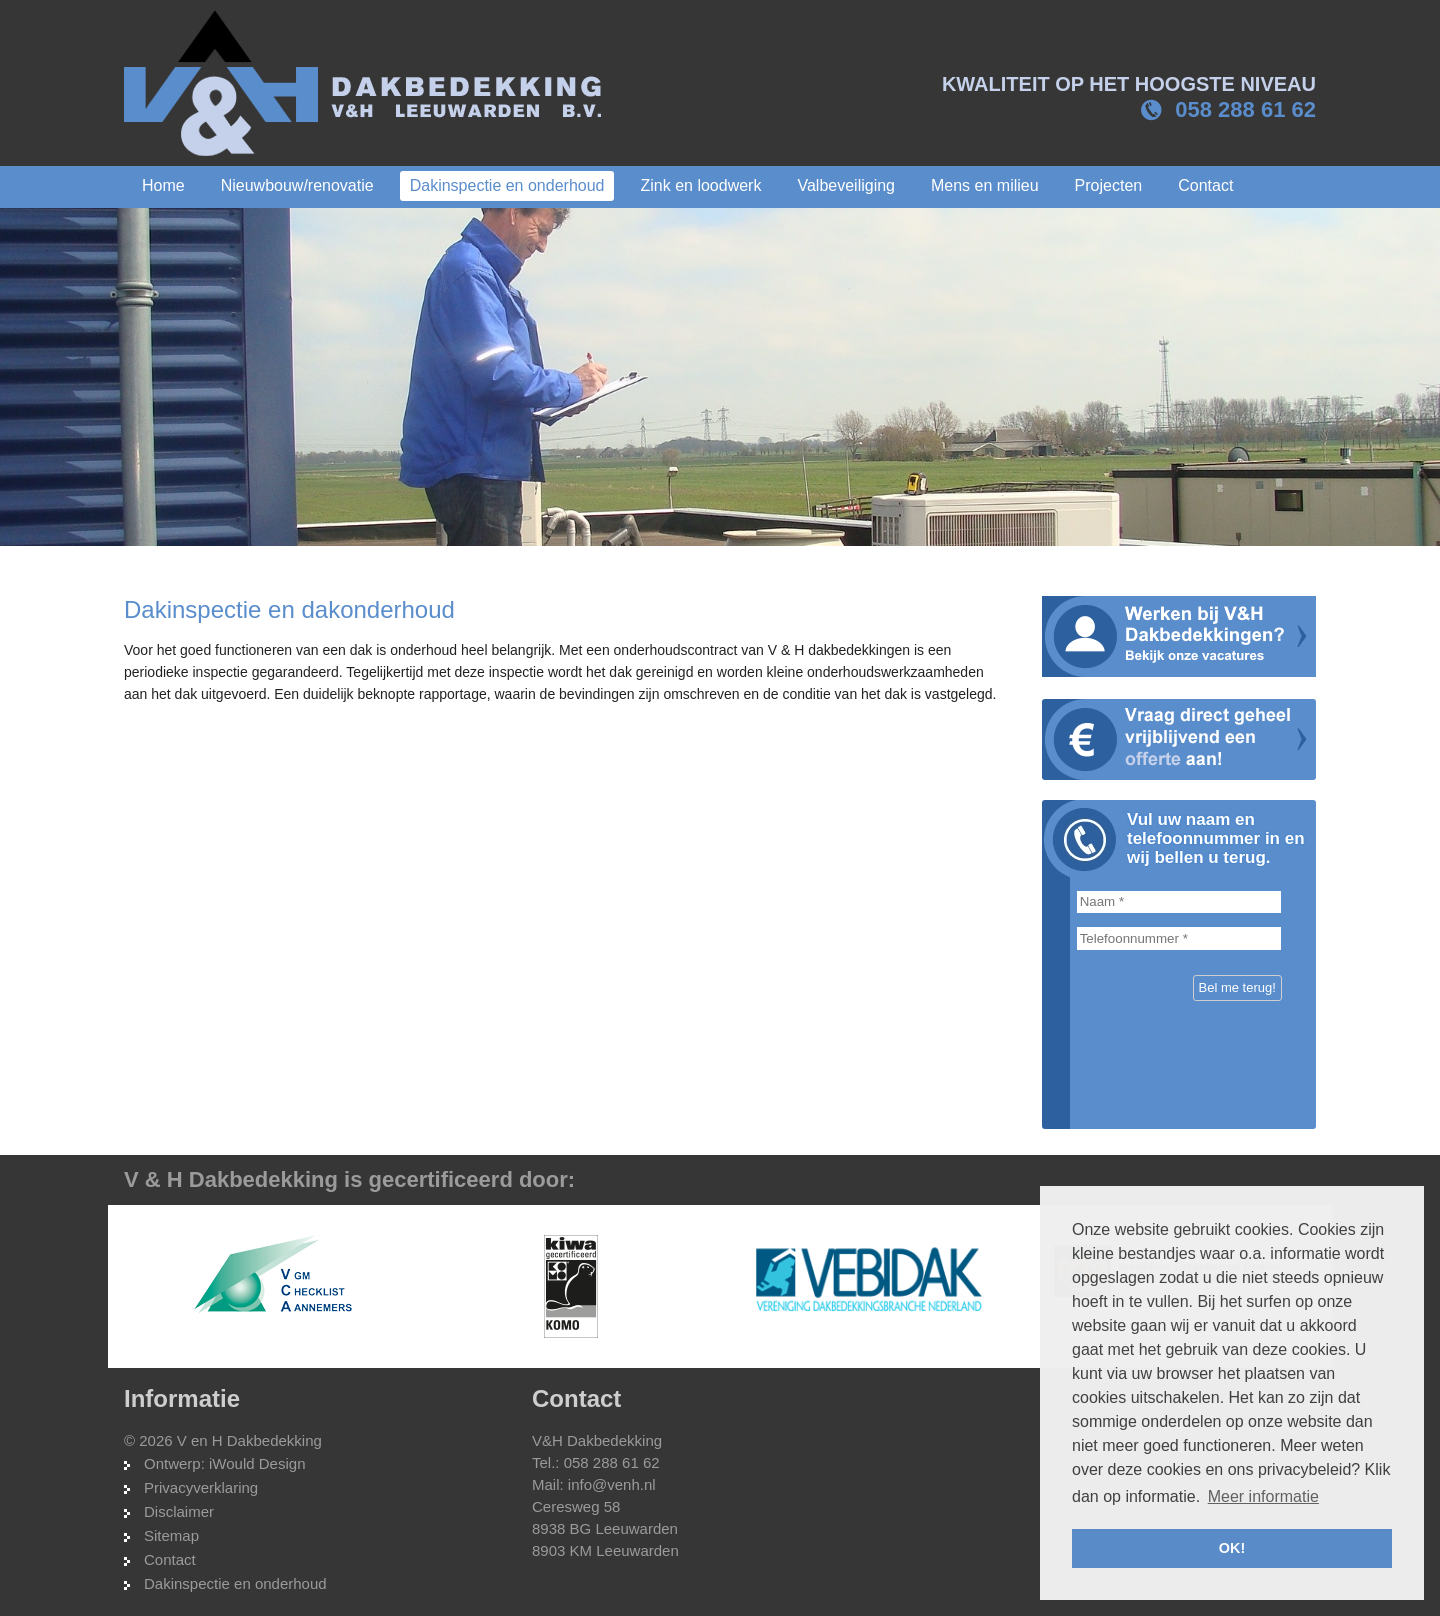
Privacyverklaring (201, 1487)
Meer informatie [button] (1263, 1496)
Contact (170, 1559)
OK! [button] (1232, 1548)
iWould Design (257, 1463)
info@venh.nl (612, 1484)
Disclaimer (179, 1511)
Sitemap (171, 1535)
